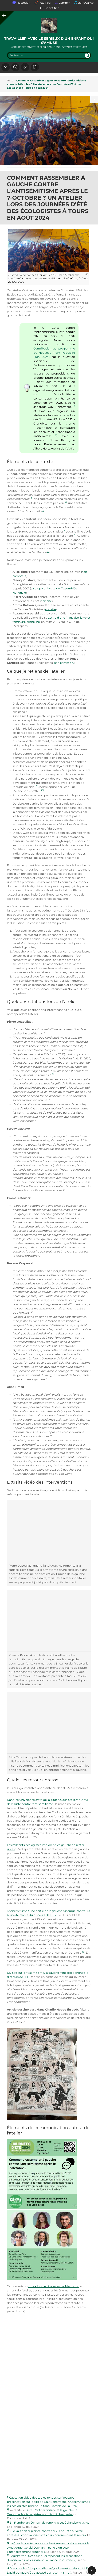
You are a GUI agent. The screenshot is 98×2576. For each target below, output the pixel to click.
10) (42, 790)
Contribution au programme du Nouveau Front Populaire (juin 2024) (54, 353)
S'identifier (49, 8)
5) (43, 510)
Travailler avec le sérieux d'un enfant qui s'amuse (49, 40)
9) (37, 786)
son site (46, 601)
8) (48, 551)
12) (83, 1951)
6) (65, 530)
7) (75, 535)
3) (32, 498)
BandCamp (86, 2)
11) (53, 1074)
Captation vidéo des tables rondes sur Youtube (42, 2497)
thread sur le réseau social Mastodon (53, 2286)
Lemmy (64, 2)
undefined (87, 55)
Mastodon (23, 2)
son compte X (64, 662)
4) (66, 502)
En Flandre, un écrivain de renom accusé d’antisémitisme (49, 2522)
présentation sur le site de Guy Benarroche (37, 2501)
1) (74, 406)
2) (56, 435)
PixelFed (45, 2)
